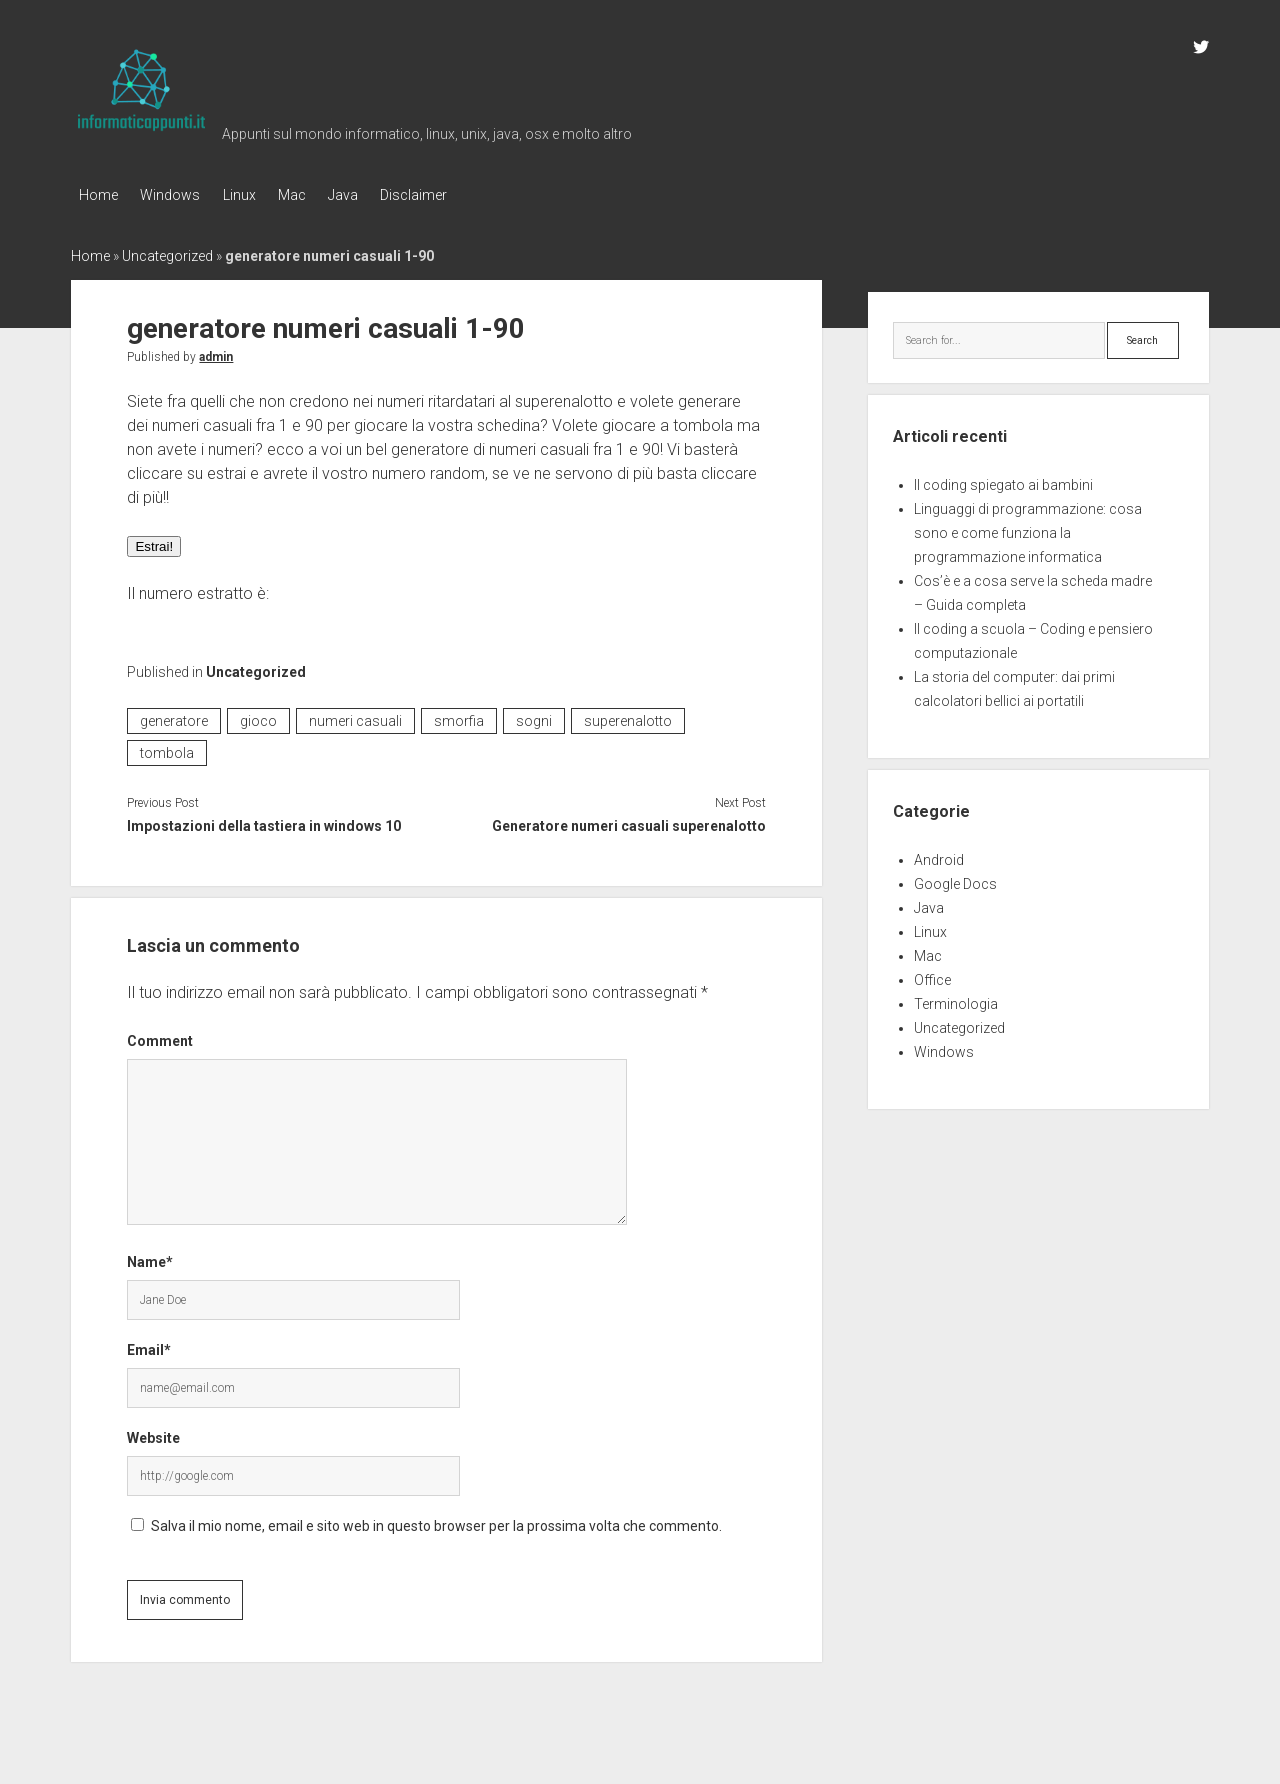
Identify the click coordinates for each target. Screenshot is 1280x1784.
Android (939, 856)
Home (98, 195)
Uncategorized (167, 251)
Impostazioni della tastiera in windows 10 (264, 821)
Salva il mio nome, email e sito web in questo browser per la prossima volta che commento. (436, 1522)
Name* (150, 1258)
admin (216, 352)
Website (153, 1434)
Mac (315, 195)
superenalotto (628, 716)
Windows (178, 195)
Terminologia (956, 1000)
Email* (149, 1346)
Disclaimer (452, 195)
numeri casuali (355, 716)
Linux (254, 195)
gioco (258, 716)
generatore (174, 716)
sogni (534, 716)
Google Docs (955, 880)
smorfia (459, 716)
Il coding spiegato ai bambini (1003, 481)
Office (932, 976)
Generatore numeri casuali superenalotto (629, 821)
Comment (160, 1037)
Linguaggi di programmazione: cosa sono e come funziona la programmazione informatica (1028, 529)
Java (374, 195)
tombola (167, 748)
